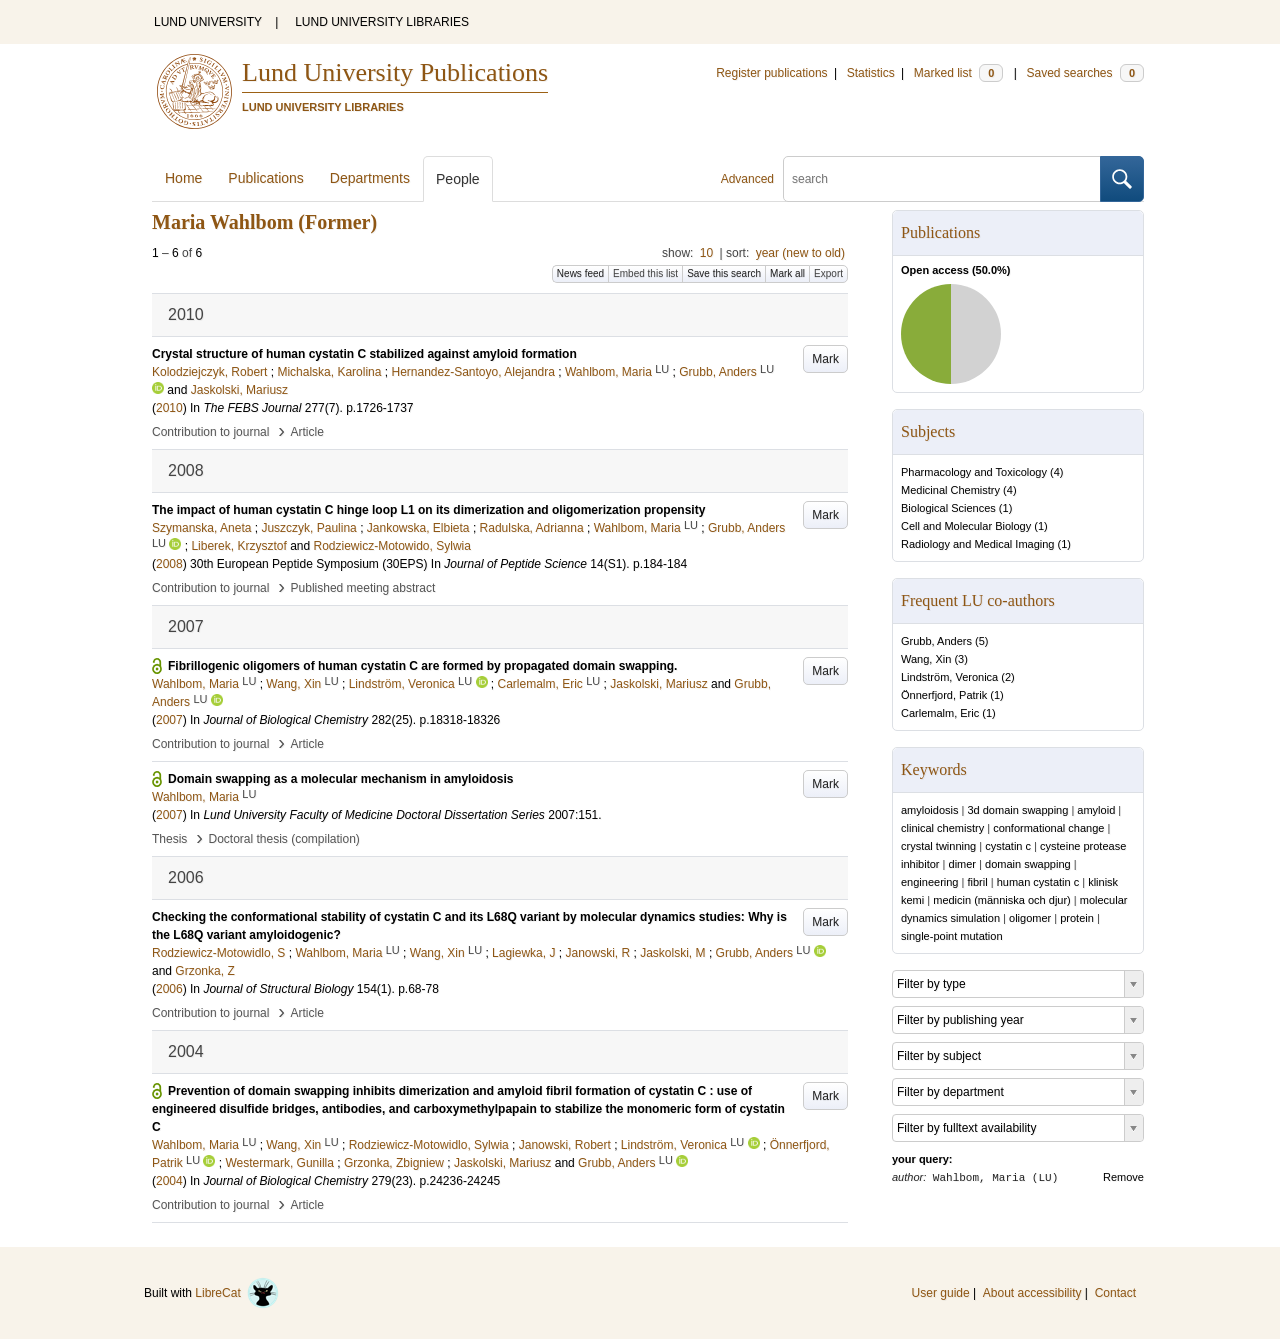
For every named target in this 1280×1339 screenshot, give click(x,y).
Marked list (958, 73)
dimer (963, 864)
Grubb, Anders (936, 641)
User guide (941, 1293)
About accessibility (1032, 1293)
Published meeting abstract (363, 588)
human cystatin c (1038, 882)
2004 (169, 1181)
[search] (942, 179)
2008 (169, 564)
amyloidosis (929, 810)
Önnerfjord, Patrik (944, 695)
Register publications (771, 73)
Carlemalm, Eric (940, 713)
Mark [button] (825, 359)
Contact (1115, 1293)
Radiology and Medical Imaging (977, 544)
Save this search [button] (724, 273)
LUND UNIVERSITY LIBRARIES (382, 22)
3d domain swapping (1017, 810)
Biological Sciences (948, 508)
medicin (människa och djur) (1002, 900)
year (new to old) (800, 253)
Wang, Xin (926, 659)
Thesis (169, 839)
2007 (169, 720)
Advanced (747, 179)
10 (706, 253)
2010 (169, 408)
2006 (169, 989)
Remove (1123, 1177)
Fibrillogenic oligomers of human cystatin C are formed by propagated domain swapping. (422, 666)
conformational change (1048, 828)
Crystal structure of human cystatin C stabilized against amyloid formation (364, 354)
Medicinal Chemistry (950, 490)
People (458, 179)
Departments (370, 178)
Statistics (871, 73)
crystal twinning (938, 846)
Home (183, 178)
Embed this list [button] (645, 273)
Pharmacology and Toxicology (974, 472)
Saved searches (1085, 73)
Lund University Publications (395, 72)
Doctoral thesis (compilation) (283, 839)
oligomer (1030, 918)
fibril (977, 882)
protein (1077, 918)
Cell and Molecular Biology (966, 526)
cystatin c (1008, 846)
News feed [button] (580, 273)
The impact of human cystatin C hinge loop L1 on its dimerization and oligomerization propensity (428, 510)
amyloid (1096, 810)
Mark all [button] (787, 273)
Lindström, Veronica (949, 677)
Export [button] (828, 273)
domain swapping (1028, 864)
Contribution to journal (210, 432)
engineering (930, 882)
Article (307, 432)
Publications (266, 178)
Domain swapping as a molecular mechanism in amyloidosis (340, 779)
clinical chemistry (942, 828)
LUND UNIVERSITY (208, 22)
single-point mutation (952, 936)
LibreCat (237, 1293)
